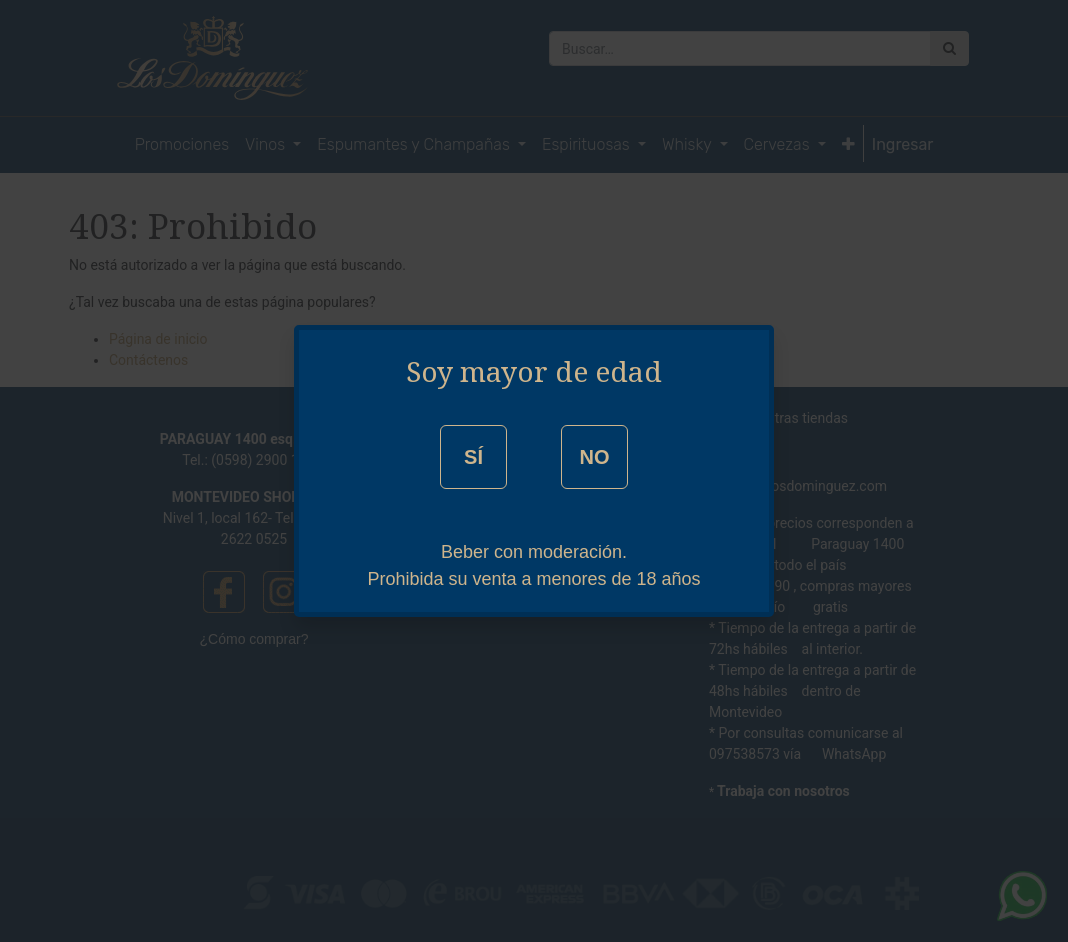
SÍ (473, 457)
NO (594, 457)
